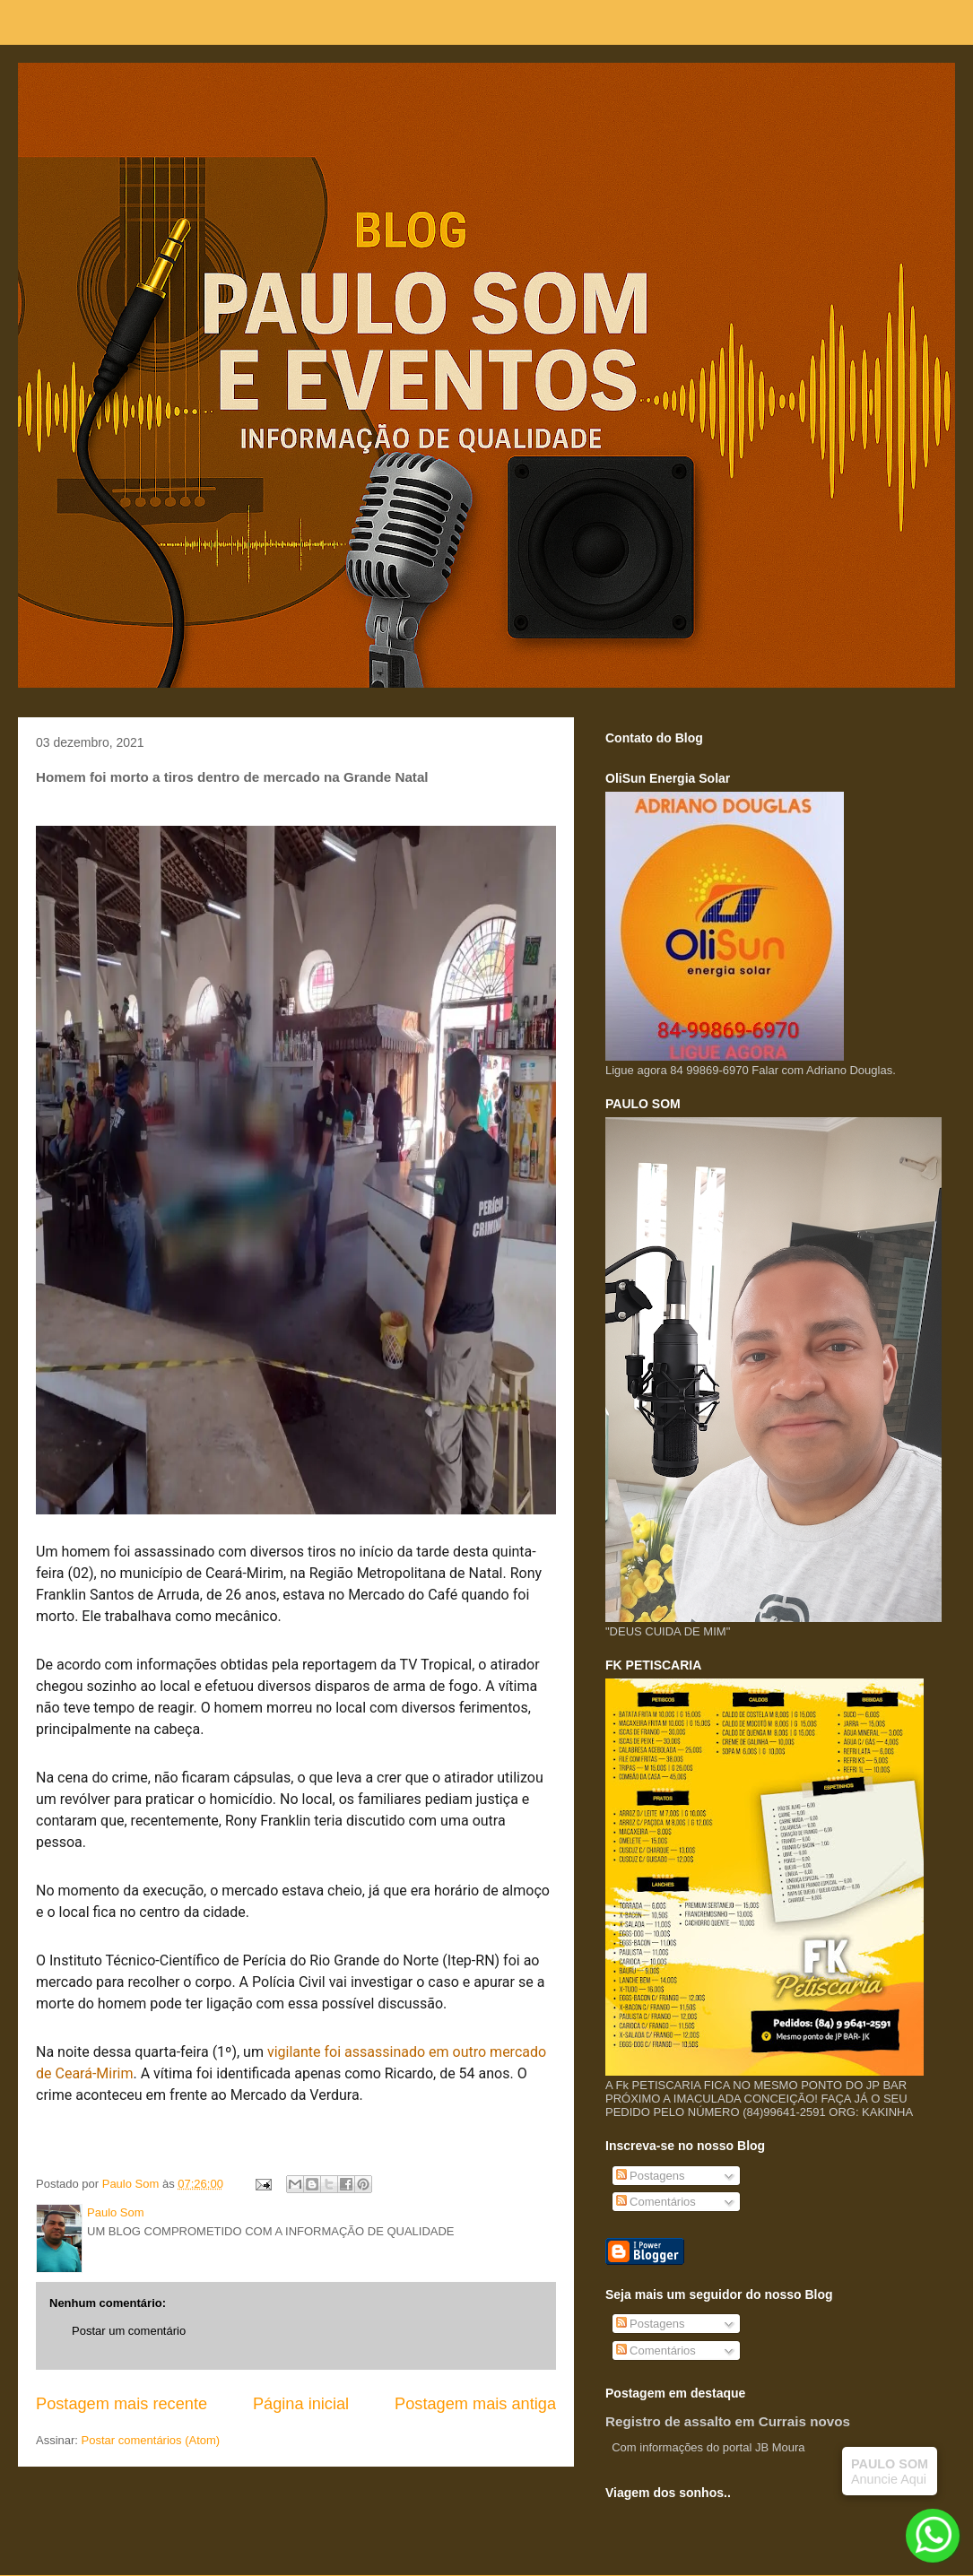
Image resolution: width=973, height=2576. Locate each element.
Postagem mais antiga (475, 2404)
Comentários (656, 2201)
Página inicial (301, 2404)
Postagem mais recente (121, 2404)
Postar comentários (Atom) (151, 2440)
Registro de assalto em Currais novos (727, 2421)
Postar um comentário (129, 2330)
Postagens (650, 2175)
